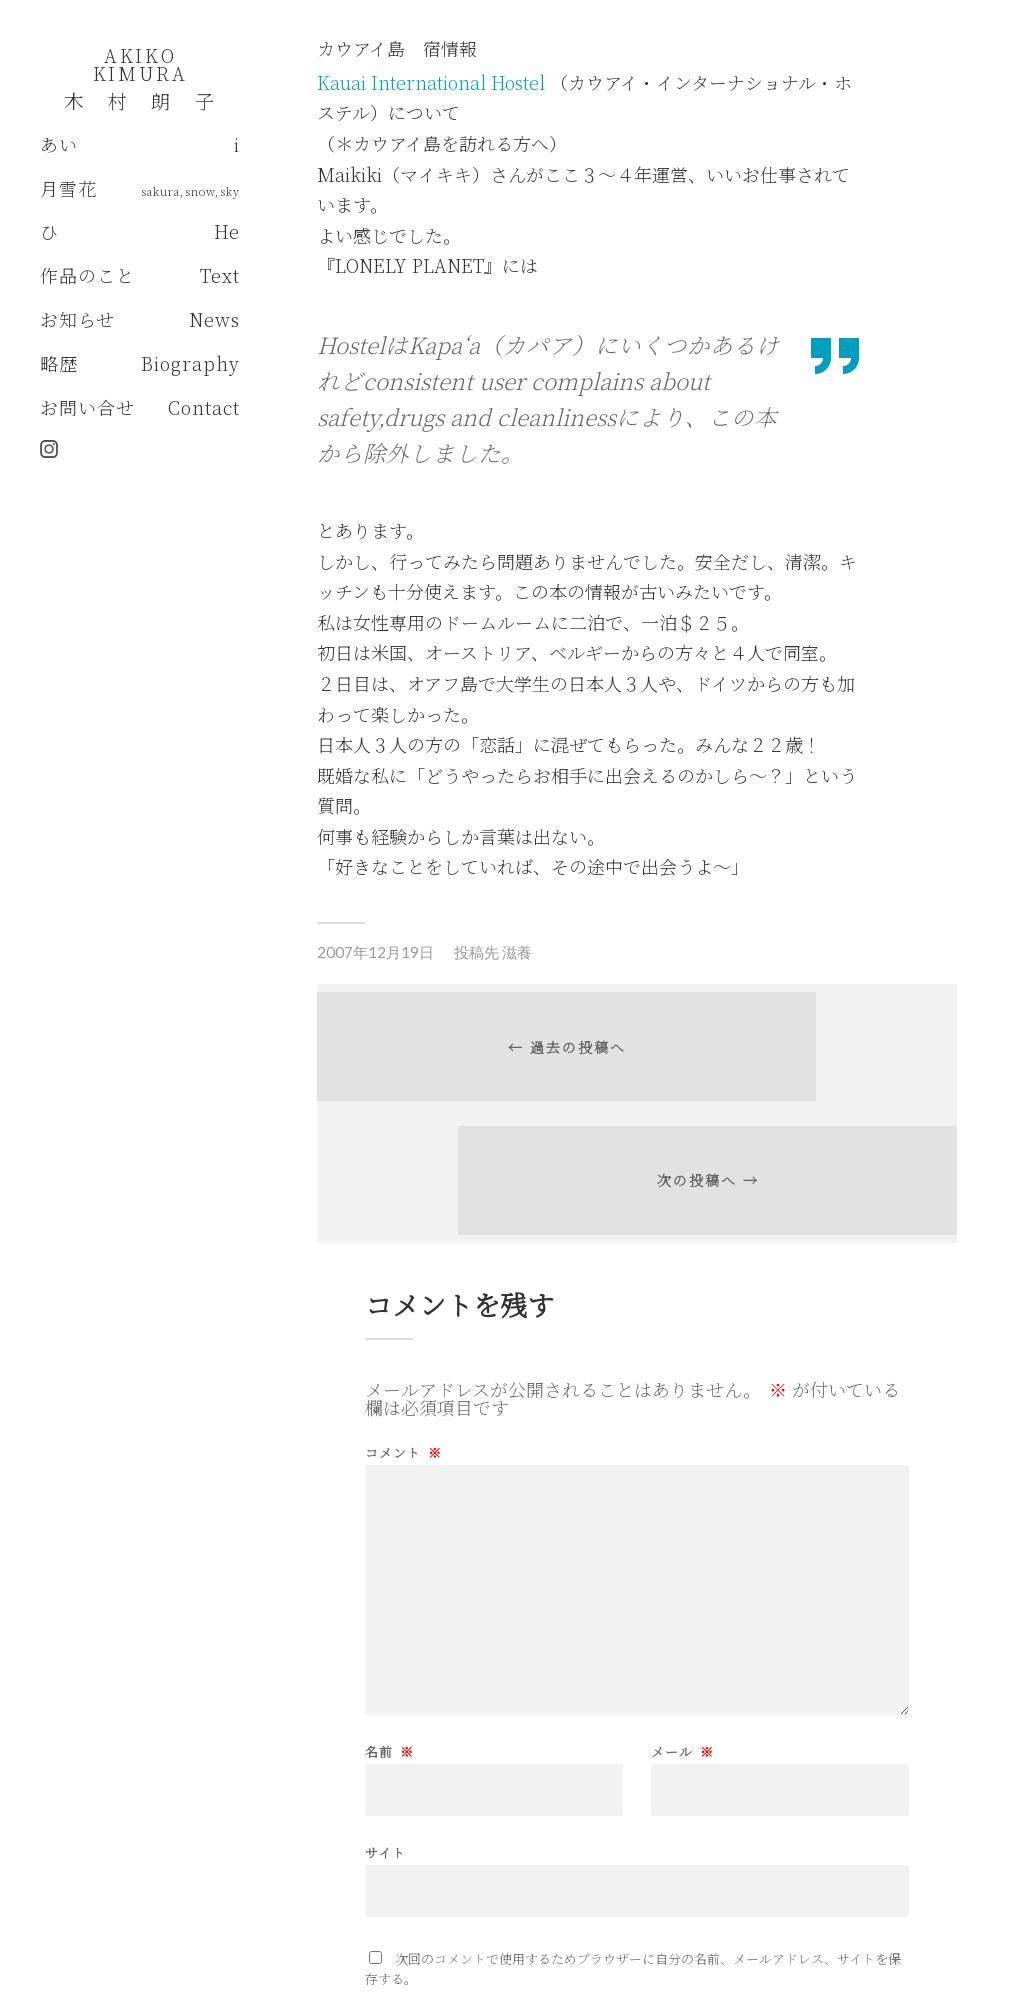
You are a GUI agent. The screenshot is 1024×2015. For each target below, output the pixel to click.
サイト (385, 1751)
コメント (403, 1352)
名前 (389, 1651)
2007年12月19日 (375, 952)
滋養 (517, 952)
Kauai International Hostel (433, 82)
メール (682, 1651)
